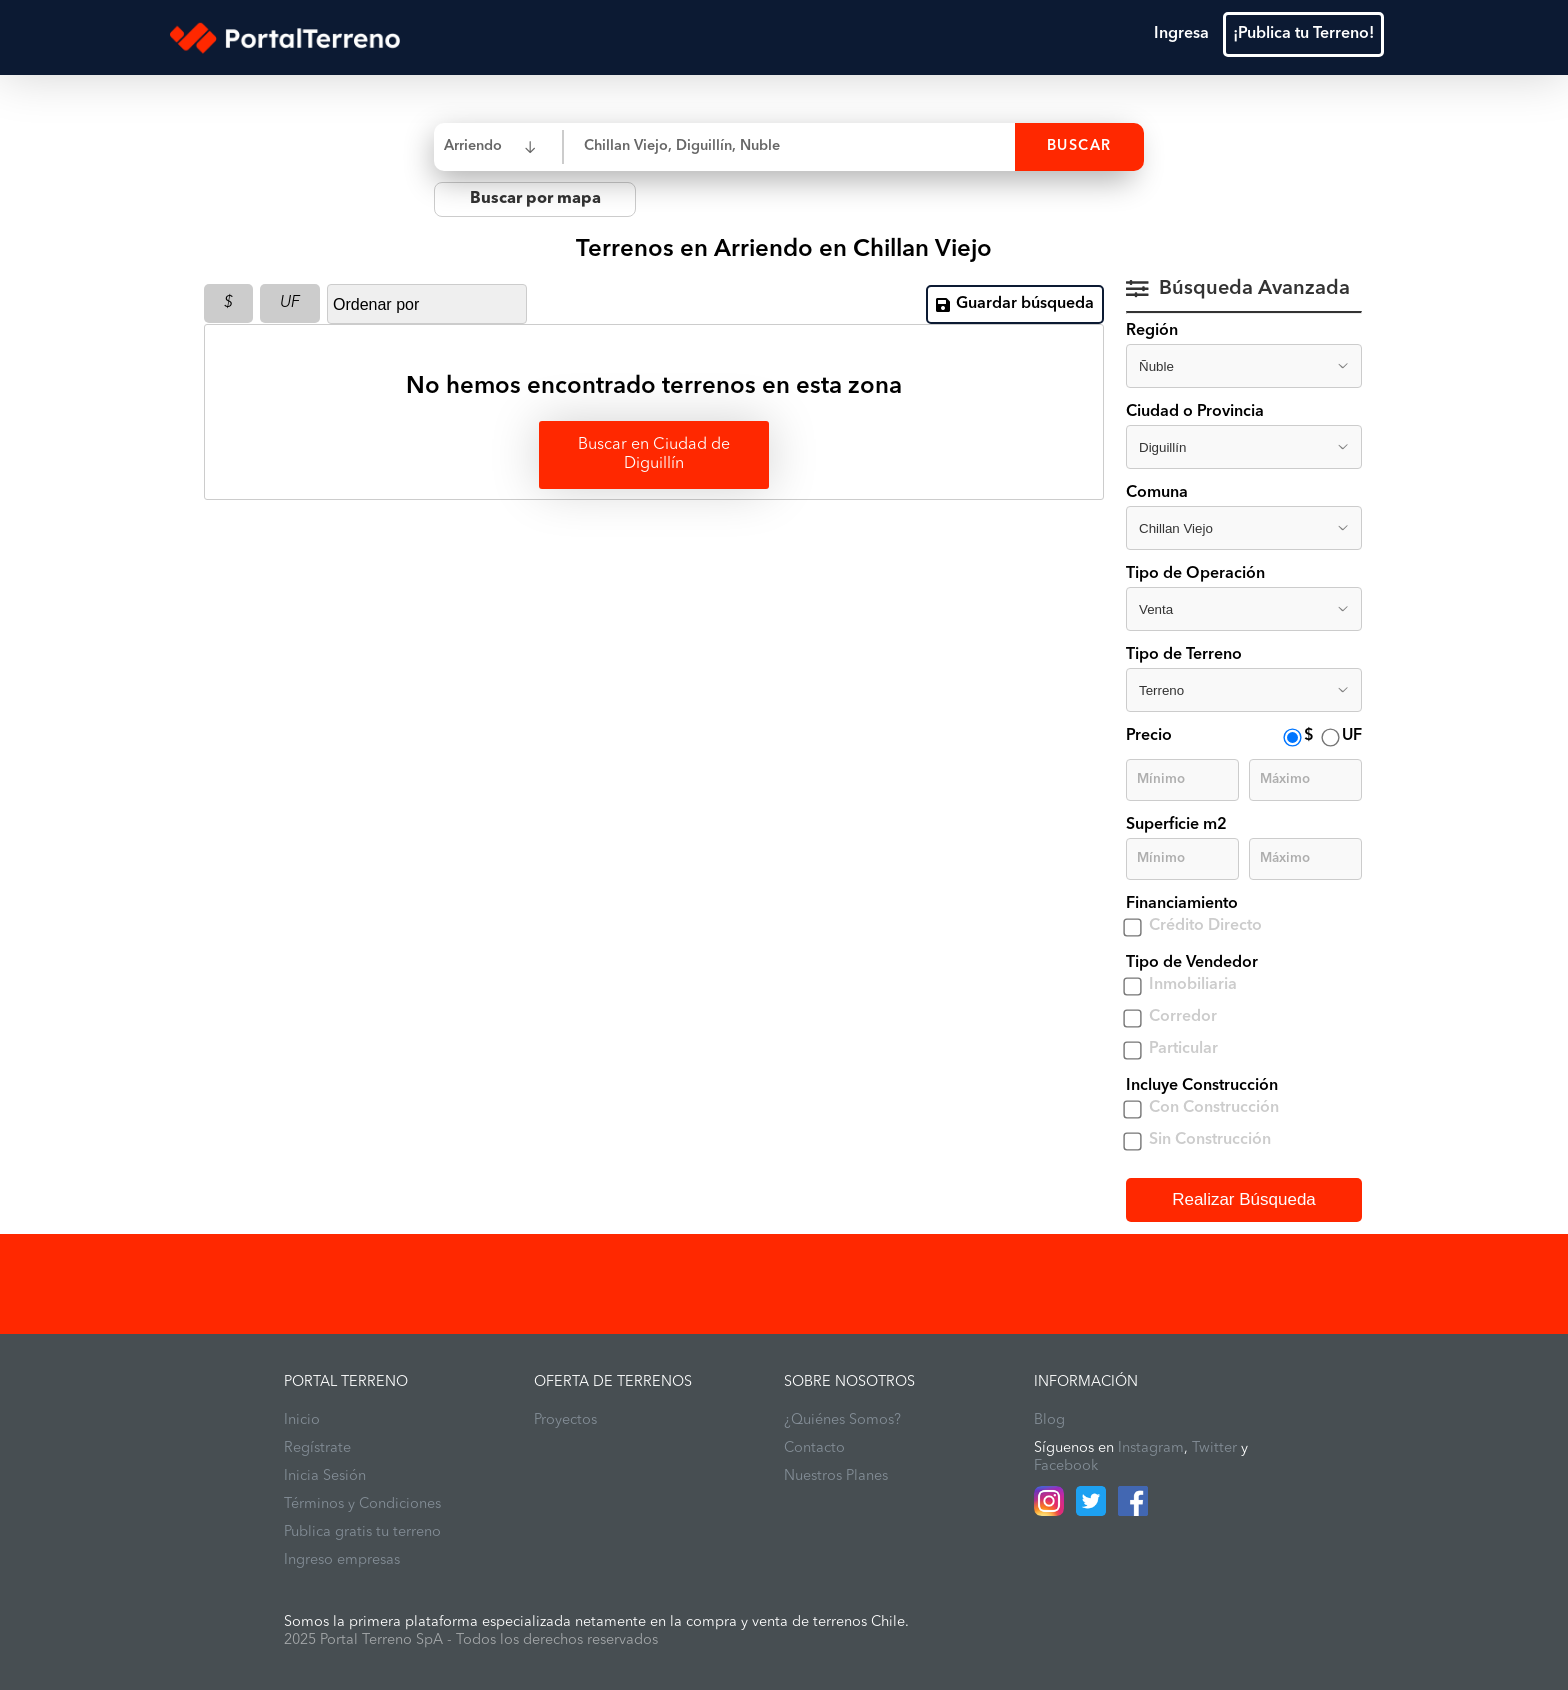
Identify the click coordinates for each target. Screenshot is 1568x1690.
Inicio (302, 1420)
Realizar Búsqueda (1244, 1199)
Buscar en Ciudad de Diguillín (654, 454)
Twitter (1214, 1448)
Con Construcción (1214, 1108)
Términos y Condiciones (362, 1504)
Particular (1183, 1049)
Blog (1049, 1420)
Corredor (1183, 1017)
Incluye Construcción (1202, 1086)
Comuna (1157, 493)
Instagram (1151, 1448)
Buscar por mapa (535, 199)
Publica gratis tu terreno (362, 1532)
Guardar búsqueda (1015, 304)
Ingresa (1181, 34)
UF (290, 303)
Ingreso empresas (342, 1560)
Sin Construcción (1210, 1140)
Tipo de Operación (1195, 574)
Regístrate (317, 1448)
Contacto (814, 1448)
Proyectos (565, 1420)
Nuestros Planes (836, 1476)
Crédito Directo (1205, 926)
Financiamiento (1182, 904)
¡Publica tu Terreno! (1303, 34)
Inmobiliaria (1193, 985)
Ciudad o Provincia (1195, 412)
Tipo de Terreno (1184, 655)
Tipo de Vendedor (1192, 963)
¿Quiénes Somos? (842, 1420)
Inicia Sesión (325, 1476)
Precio (1149, 736)
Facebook (1066, 1466)
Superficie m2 (1176, 825)
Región (1152, 331)
